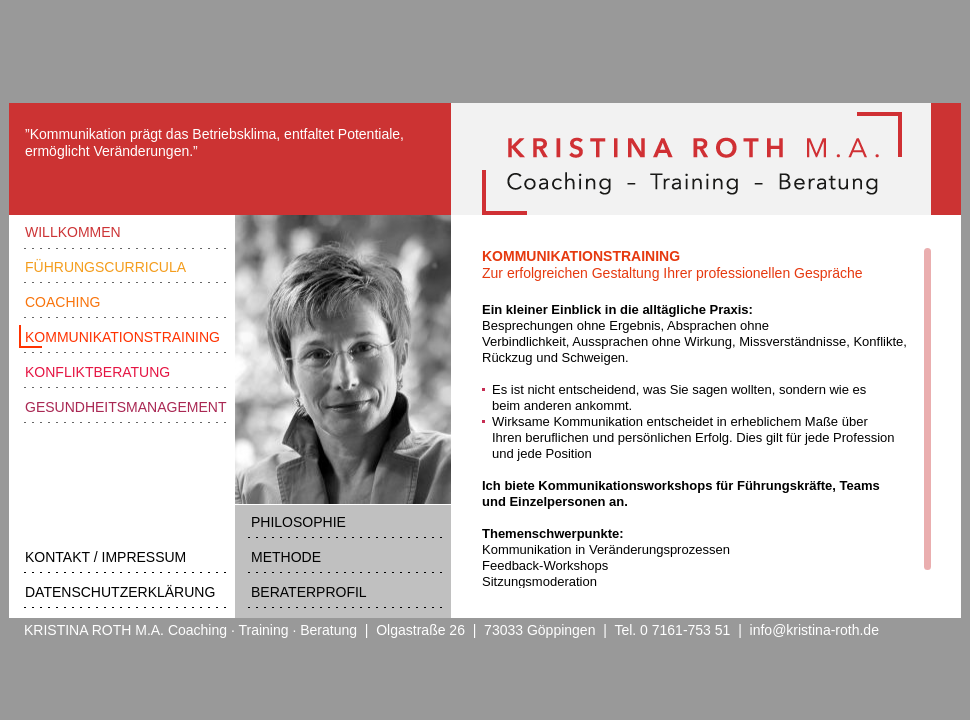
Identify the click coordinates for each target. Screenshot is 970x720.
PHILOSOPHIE (298, 522)
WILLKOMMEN (73, 232)
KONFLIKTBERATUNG (97, 372)
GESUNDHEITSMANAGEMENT (125, 407)
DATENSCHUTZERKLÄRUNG (120, 592)
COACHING (62, 302)
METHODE (286, 557)
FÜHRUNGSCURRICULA (105, 267)
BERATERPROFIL (309, 592)
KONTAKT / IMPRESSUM (105, 557)
